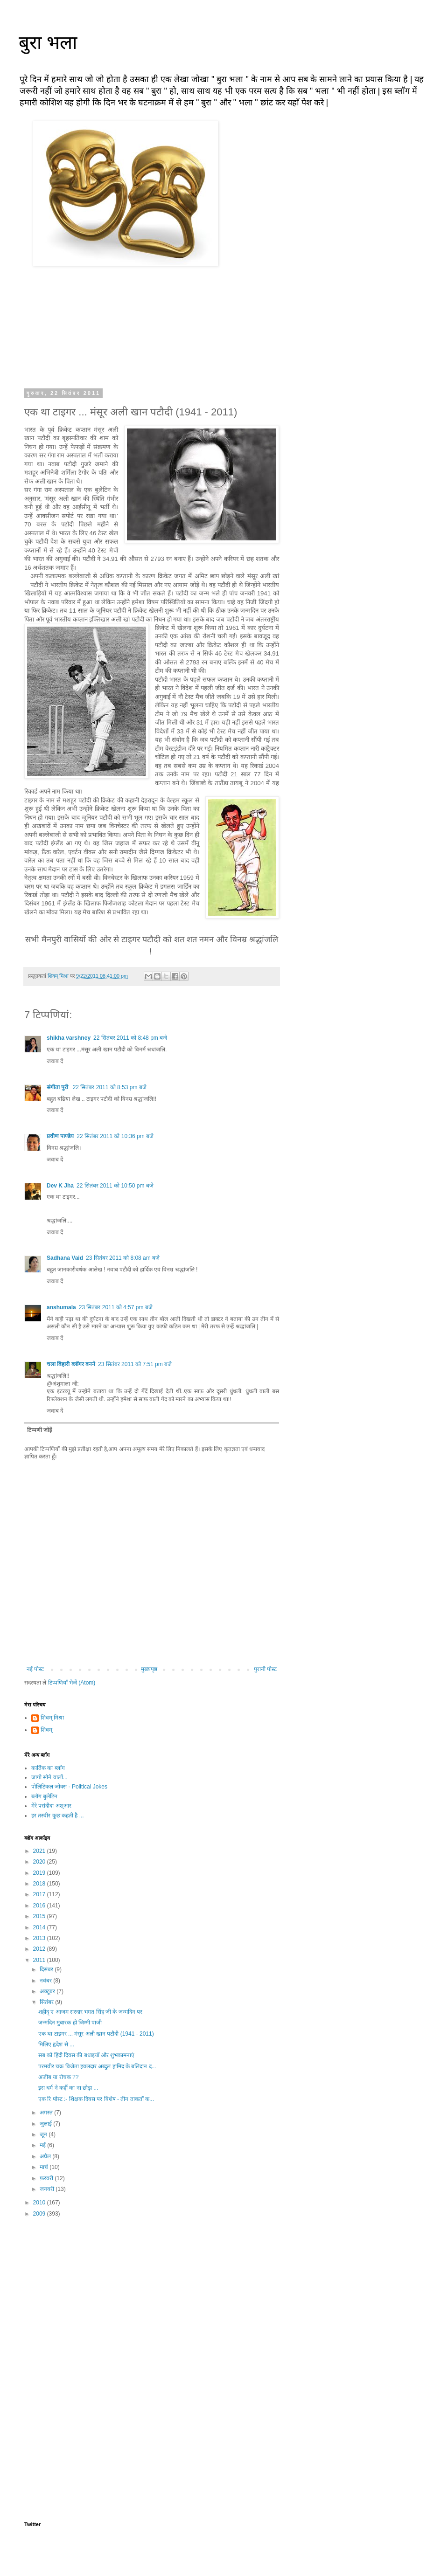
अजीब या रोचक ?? (58, 2077)
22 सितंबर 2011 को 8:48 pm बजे (130, 1038)
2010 (40, 2202)
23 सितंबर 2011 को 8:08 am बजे (123, 1258)
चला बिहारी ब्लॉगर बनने (71, 1364)
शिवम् (46, 1730)
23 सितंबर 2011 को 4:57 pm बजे (116, 1307)
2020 (40, 1861)
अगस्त (47, 2112)
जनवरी (48, 2189)
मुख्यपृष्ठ (149, 1669)
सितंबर (47, 2002)
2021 (40, 1851)
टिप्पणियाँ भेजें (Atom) (72, 1682)
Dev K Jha (60, 1185)
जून (44, 2134)
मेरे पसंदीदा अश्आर (51, 1806)
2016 (40, 1905)
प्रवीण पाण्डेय (60, 1136)
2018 (40, 1883)
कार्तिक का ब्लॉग (48, 1768)
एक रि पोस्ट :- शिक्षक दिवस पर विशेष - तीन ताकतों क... (96, 2099)
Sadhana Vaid (65, 1258)
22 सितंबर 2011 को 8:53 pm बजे (110, 1087)
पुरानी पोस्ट (265, 1669)
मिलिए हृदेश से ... (56, 2044)
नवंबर (46, 1980)
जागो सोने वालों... (49, 1777)
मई (43, 2145)
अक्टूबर (48, 1991)
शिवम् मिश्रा (52, 1717)
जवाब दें (55, 1061)
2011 (40, 1960)
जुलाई (46, 2123)
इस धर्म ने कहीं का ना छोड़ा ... (68, 2088)
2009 (40, 2213)
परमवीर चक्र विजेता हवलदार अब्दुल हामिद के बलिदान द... (97, 2066)
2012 (40, 1949)
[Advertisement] (151, 2297)
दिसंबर (47, 1969)
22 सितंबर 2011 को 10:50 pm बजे (115, 1185)
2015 (40, 1916)
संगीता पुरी (58, 1087)
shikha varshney (69, 1038)
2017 (40, 1894)
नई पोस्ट (35, 1669)
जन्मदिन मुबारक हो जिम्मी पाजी (70, 2022)
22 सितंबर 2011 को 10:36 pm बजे (115, 1136)
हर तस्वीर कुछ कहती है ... (57, 1815)
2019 (40, 1873)
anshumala (61, 1307)
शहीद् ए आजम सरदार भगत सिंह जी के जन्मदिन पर (90, 2012)
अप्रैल (46, 2156)
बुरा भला (48, 42)
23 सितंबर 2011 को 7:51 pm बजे (135, 1364)
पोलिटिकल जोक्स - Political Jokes (69, 1786)
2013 (40, 1938)
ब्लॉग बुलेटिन (44, 1796)
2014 (40, 1927)
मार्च (44, 2167)
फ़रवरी (47, 2178)
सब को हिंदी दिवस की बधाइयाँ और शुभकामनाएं (86, 2055)
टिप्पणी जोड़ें (39, 1430)
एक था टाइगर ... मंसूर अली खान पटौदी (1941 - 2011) (96, 2033)
